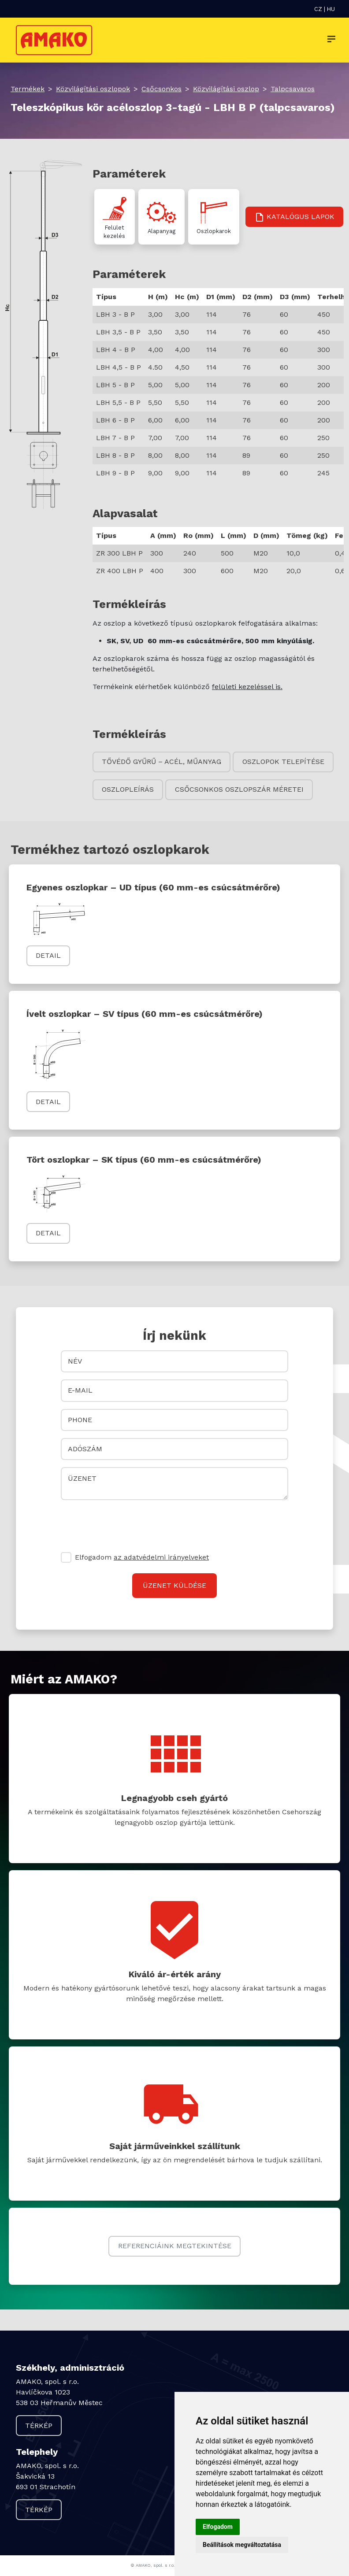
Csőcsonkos (161, 89)
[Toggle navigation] (331, 40)
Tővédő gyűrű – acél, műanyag (161, 761)
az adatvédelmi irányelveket (161, 1557)
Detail (48, 955)
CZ (318, 9)
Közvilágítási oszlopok (93, 89)
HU (331, 9)
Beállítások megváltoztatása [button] (242, 2544)
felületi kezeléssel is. (247, 686)
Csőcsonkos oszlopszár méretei (239, 789)
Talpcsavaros (293, 89)
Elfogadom (142, 1557)
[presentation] (128, 1524)
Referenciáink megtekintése (174, 2246)
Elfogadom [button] (218, 2526)
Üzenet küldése (174, 1585)
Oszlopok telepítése (283, 761)
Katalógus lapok (294, 217)
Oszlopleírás (128, 789)
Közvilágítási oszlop (226, 89)
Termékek (28, 89)
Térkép (38, 2425)
